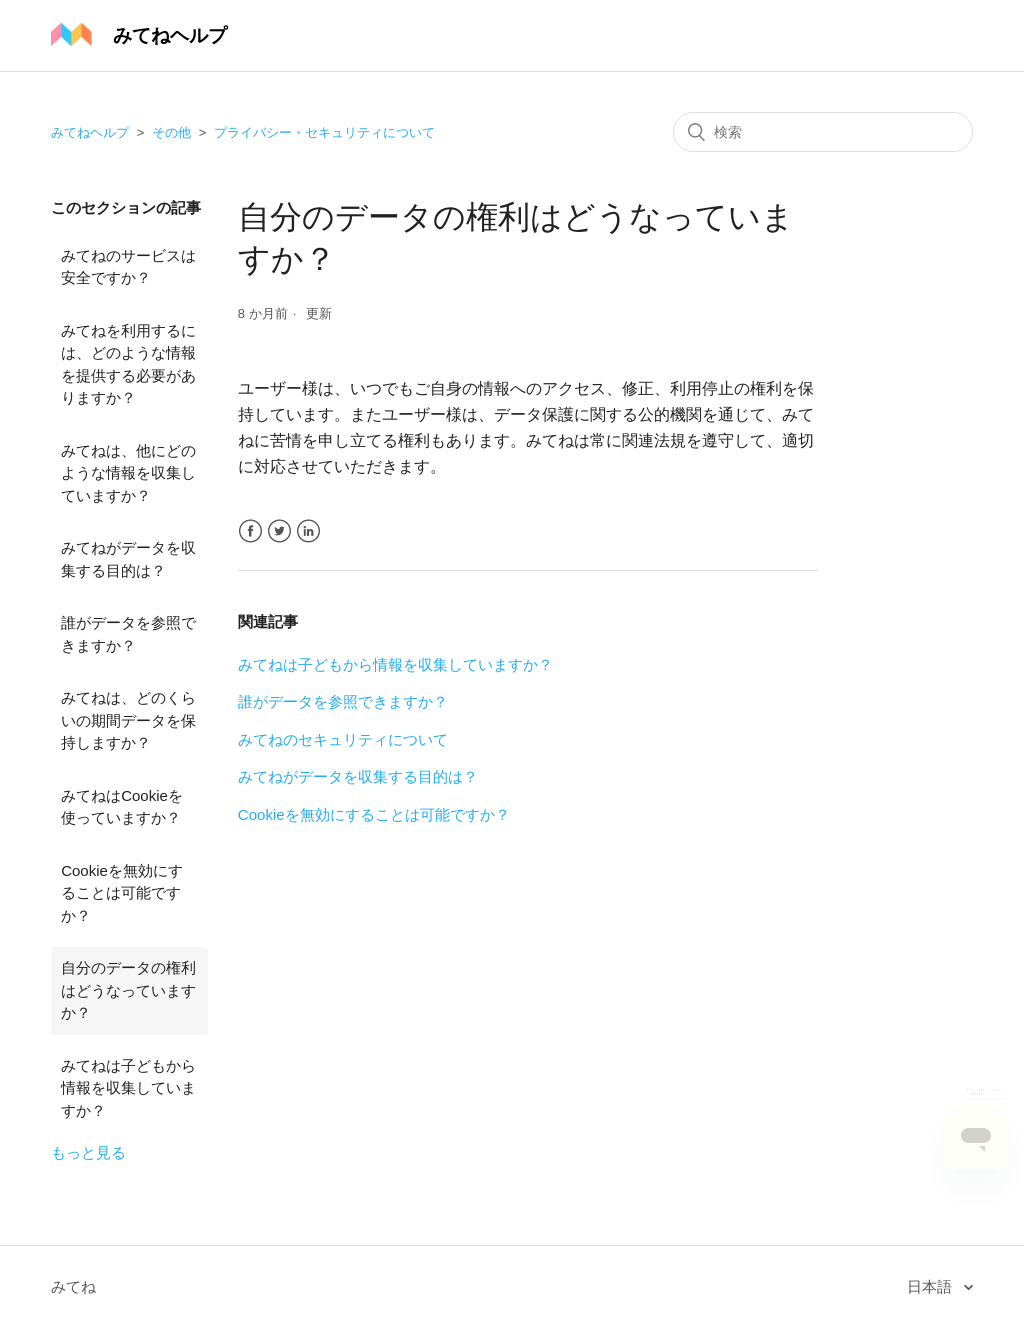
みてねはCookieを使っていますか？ (122, 807)
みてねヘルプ (90, 132)
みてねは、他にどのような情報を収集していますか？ (128, 473)
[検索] (823, 132)
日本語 (931, 1286)
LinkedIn (308, 531)
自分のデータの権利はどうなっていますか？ (128, 990)
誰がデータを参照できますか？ (128, 634)
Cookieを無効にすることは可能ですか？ (122, 893)
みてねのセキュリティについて (343, 739)
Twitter (279, 531)
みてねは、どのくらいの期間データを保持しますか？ (128, 720)
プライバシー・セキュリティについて (324, 132)
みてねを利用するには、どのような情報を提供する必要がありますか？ (128, 364)
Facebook (250, 531)
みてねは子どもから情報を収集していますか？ (128, 1088)
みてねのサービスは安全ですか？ (128, 267)
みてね (73, 1286)
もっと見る (88, 1152)
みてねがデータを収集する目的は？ (128, 559)
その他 (171, 132)
